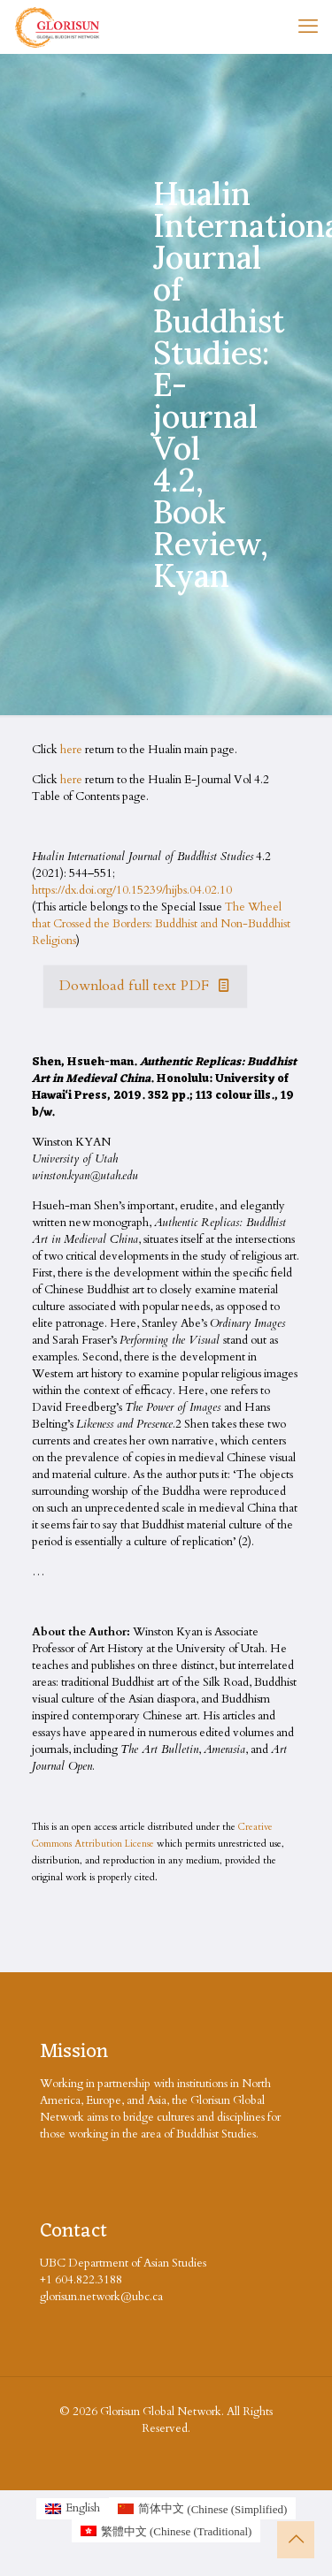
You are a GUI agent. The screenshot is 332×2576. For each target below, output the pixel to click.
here (71, 750)
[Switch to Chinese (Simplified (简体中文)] (202, 2508)
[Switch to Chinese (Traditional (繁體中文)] (166, 2530)
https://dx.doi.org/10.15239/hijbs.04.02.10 (132, 890)
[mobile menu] (308, 26)
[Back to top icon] (295, 2539)
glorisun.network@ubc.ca (101, 2297)
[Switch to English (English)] (72, 2509)
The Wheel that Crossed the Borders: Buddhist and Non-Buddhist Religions (161, 924)
